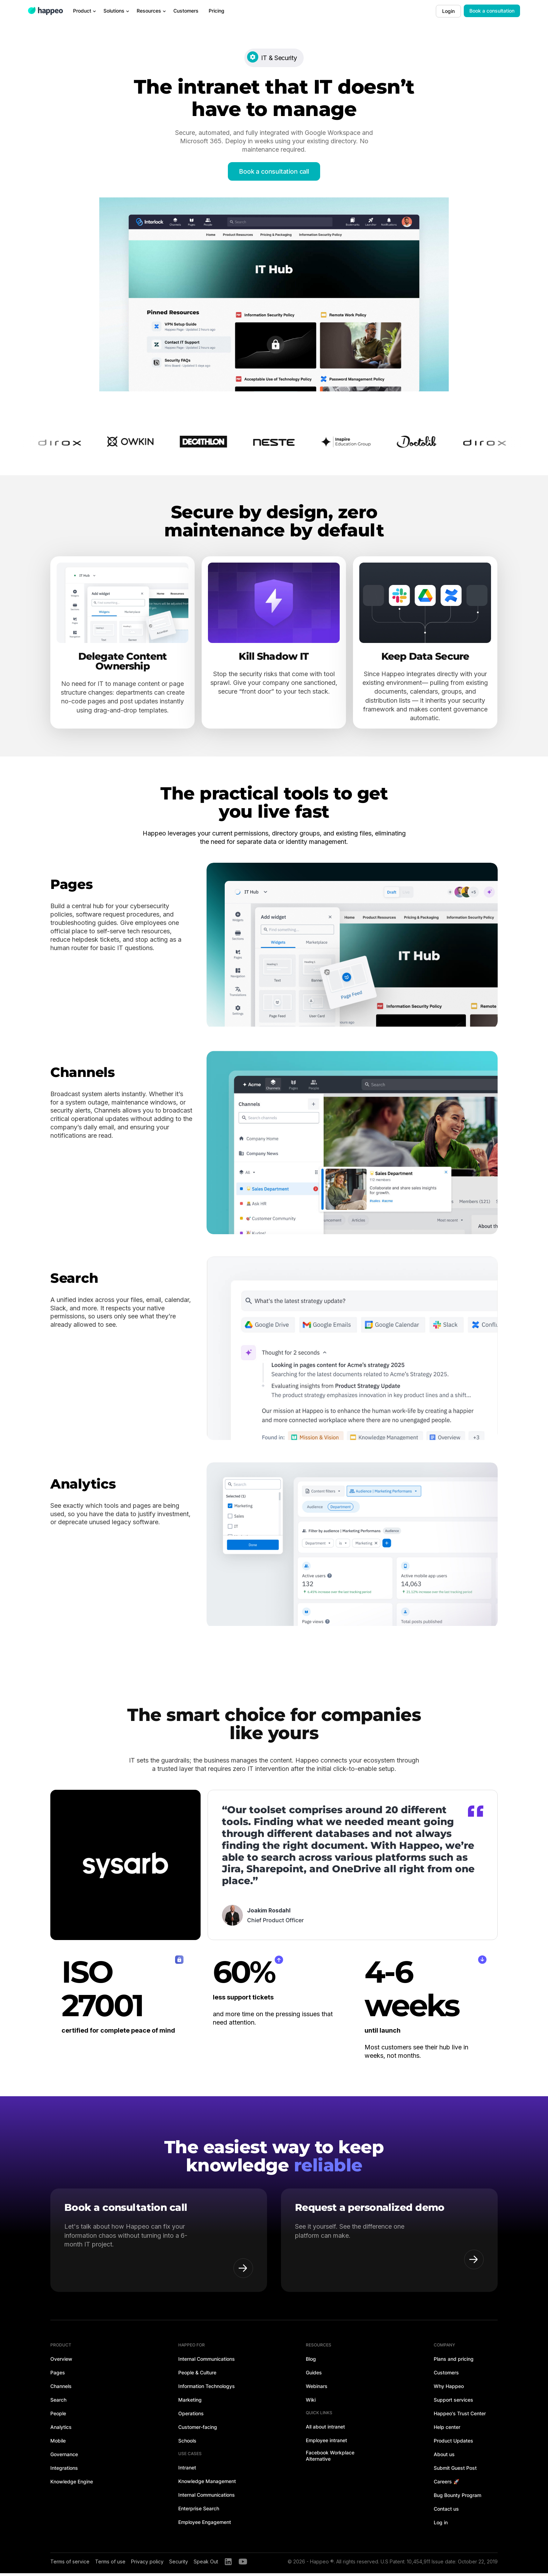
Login (448, 11)
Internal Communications (206, 2362)
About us (444, 2457)
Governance (64, 2457)
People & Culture (197, 2375)
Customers (446, 2375)
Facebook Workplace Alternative (330, 2458)
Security (178, 2564)
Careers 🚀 (446, 2484)
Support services (453, 2402)
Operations (191, 2416)
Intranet (187, 2470)
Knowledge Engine (71, 2484)
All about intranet (325, 2429)
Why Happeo (449, 2389)
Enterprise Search (198, 2511)
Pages (57, 2375)
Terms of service (69, 2564)
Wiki (311, 2402)
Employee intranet (326, 2443)
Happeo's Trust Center (460, 2416)
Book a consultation (491, 11)
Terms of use (110, 2564)
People (58, 2416)
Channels (61, 2389)
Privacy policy (147, 2564)
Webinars (316, 2389)
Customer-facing (197, 2430)
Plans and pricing (454, 2362)
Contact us (446, 2512)
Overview (61, 2362)
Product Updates (453, 2443)
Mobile (58, 2443)
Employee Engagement (204, 2525)
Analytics (61, 2430)
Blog (311, 2362)
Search (58, 2402)
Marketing (190, 2402)
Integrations (64, 2471)
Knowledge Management (207, 2484)
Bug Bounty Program (457, 2498)
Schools (187, 2443)
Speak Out (206, 2564)
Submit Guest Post (455, 2471)
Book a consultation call (274, 171)
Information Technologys (206, 2389)
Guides (314, 2375)
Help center (447, 2430)
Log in (441, 2525)
